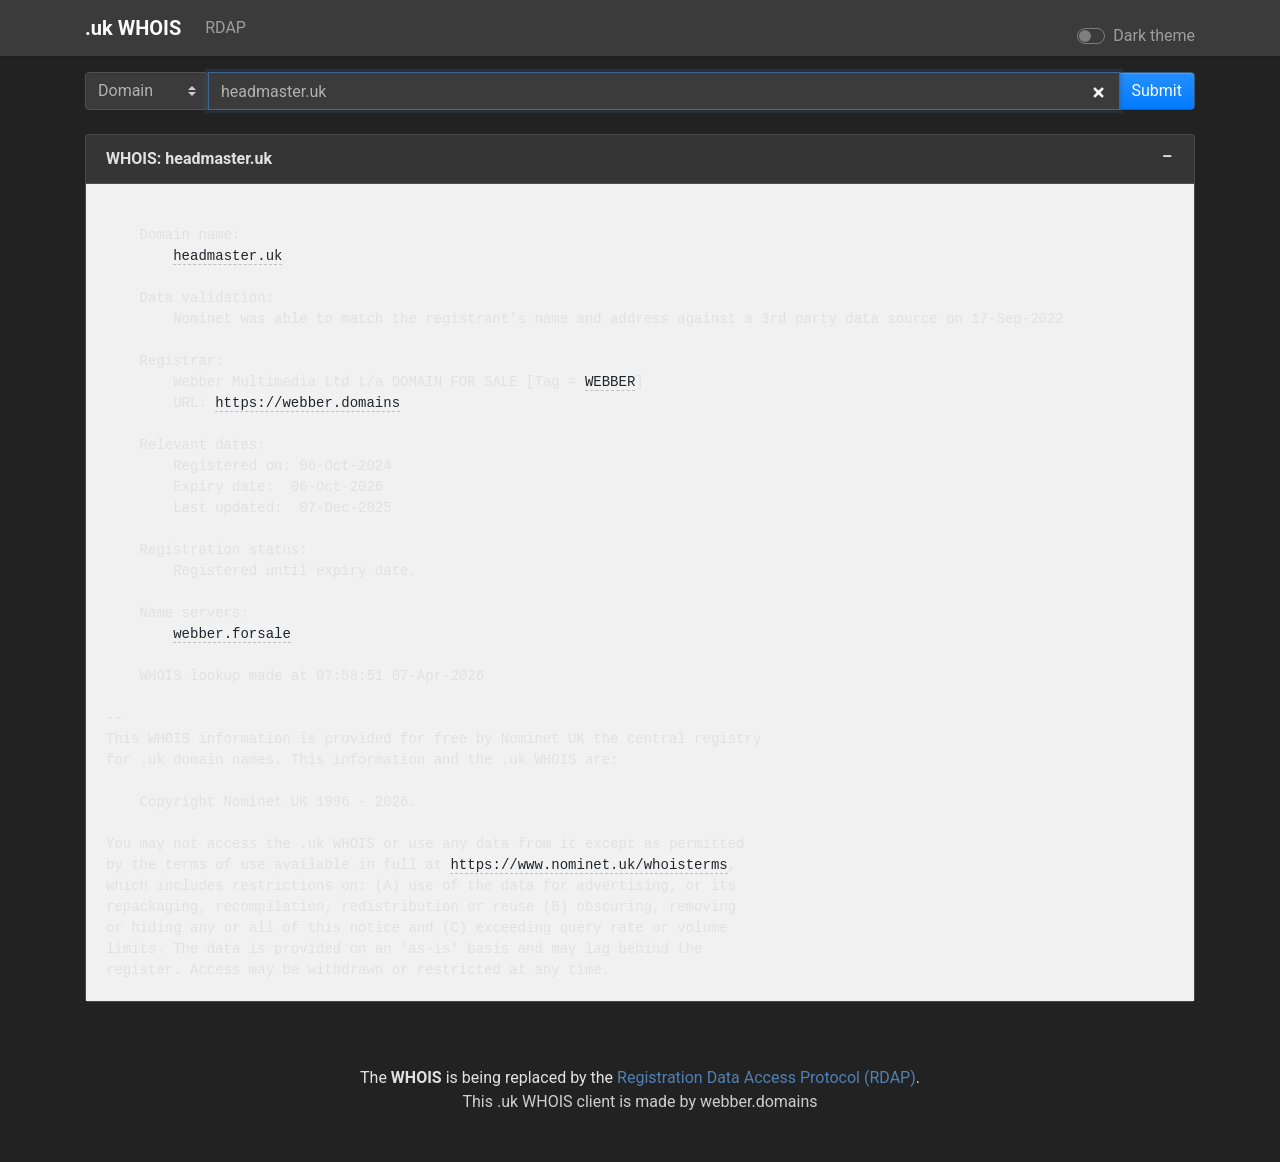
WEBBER (610, 382)
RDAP (225, 27)
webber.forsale (232, 634)
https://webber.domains (307, 403)
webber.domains (759, 1101)
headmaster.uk (227, 256)
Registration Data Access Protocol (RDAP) (766, 1077)
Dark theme (1154, 35)
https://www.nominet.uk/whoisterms (588, 865)
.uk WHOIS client (556, 1101)
